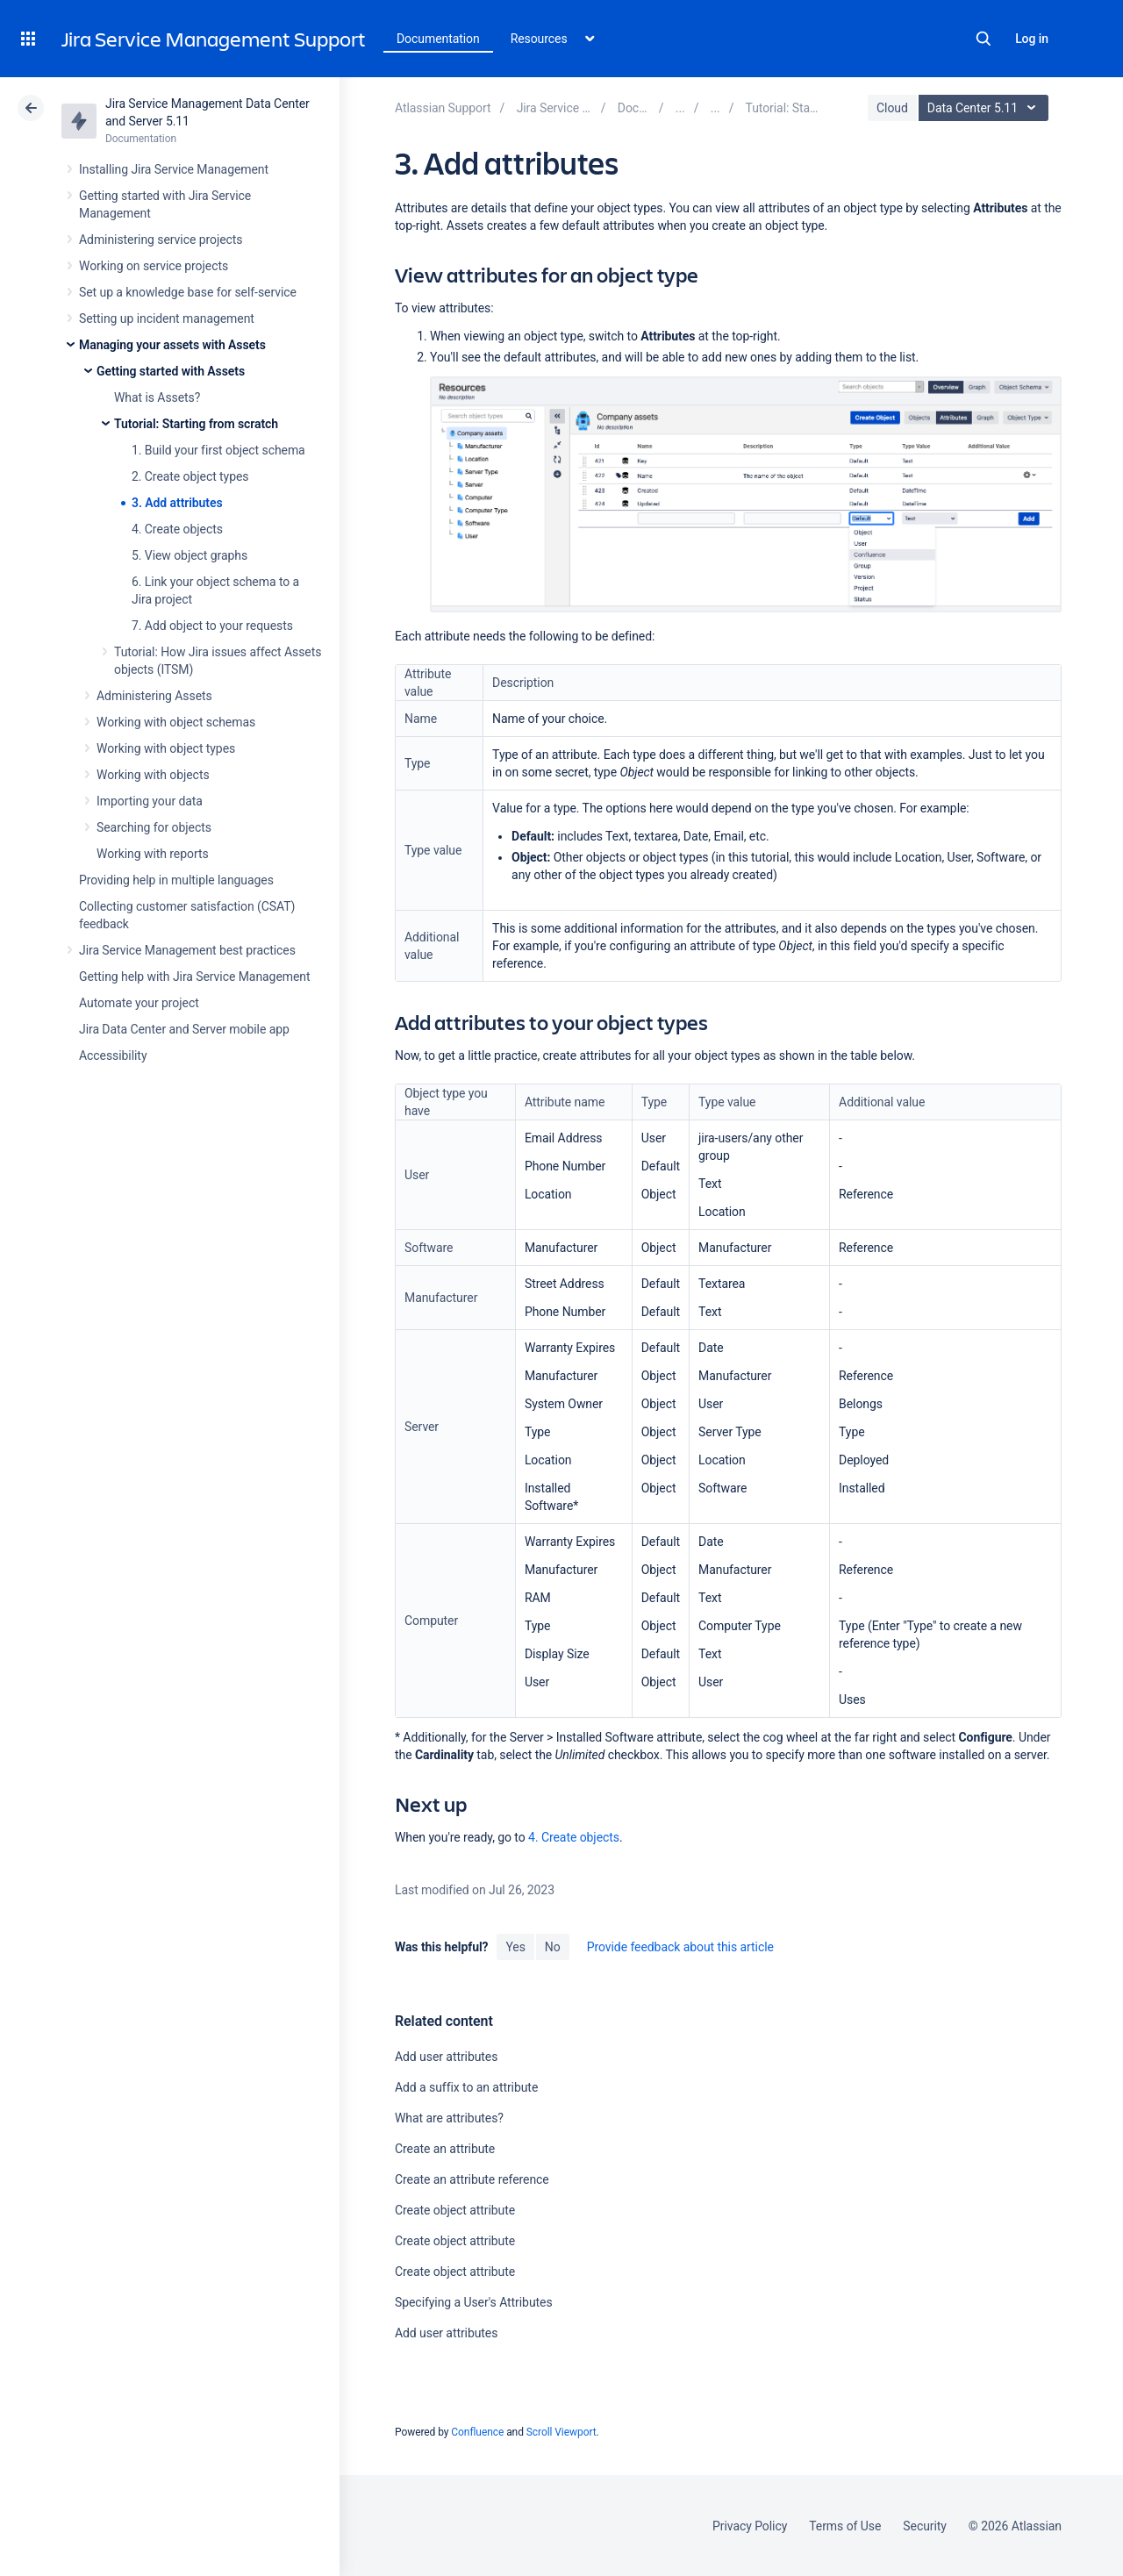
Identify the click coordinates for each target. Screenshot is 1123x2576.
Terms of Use (845, 2526)
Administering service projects (160, 240)
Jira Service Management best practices (187, 950)
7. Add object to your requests (212, 626)
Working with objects (153, 775)
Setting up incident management (166, 318)
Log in (1031, 39)
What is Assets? (157, 397)
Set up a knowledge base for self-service (188, 292)
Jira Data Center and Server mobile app (184, 1029)
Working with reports (153, 854)
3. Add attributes (177, 503)
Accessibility (113, 1055)
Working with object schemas (176, 722)
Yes (515, 1947)
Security (925, 2526)
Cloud (892, 108)
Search (983, 39)
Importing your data (150, 801)
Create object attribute (455, 2210)
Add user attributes (446, 2057)
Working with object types (166, 748)
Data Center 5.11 (985, 108)
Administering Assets (154, 696)
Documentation (438, 39)
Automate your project (139, 1003)
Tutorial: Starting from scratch (196, 424)
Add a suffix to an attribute (466, 2087)
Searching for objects (154, 827)
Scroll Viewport (561, 2432)
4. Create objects (177, 529)
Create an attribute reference (472, 2179)
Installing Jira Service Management (173, 169)
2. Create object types (190, 476)
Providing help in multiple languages (176, 880)
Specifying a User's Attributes (474, 2302)
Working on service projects (153, 266)
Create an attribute (445, 2149)
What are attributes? (449, 2118)
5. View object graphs (189, 555)
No (553, 1947)
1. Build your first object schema (218, 450)
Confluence (477, 2432)
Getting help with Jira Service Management (194, 977)
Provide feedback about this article (680, 1947)
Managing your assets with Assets (172, 345)
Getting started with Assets (171, 371)
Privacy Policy (749, 2526)
